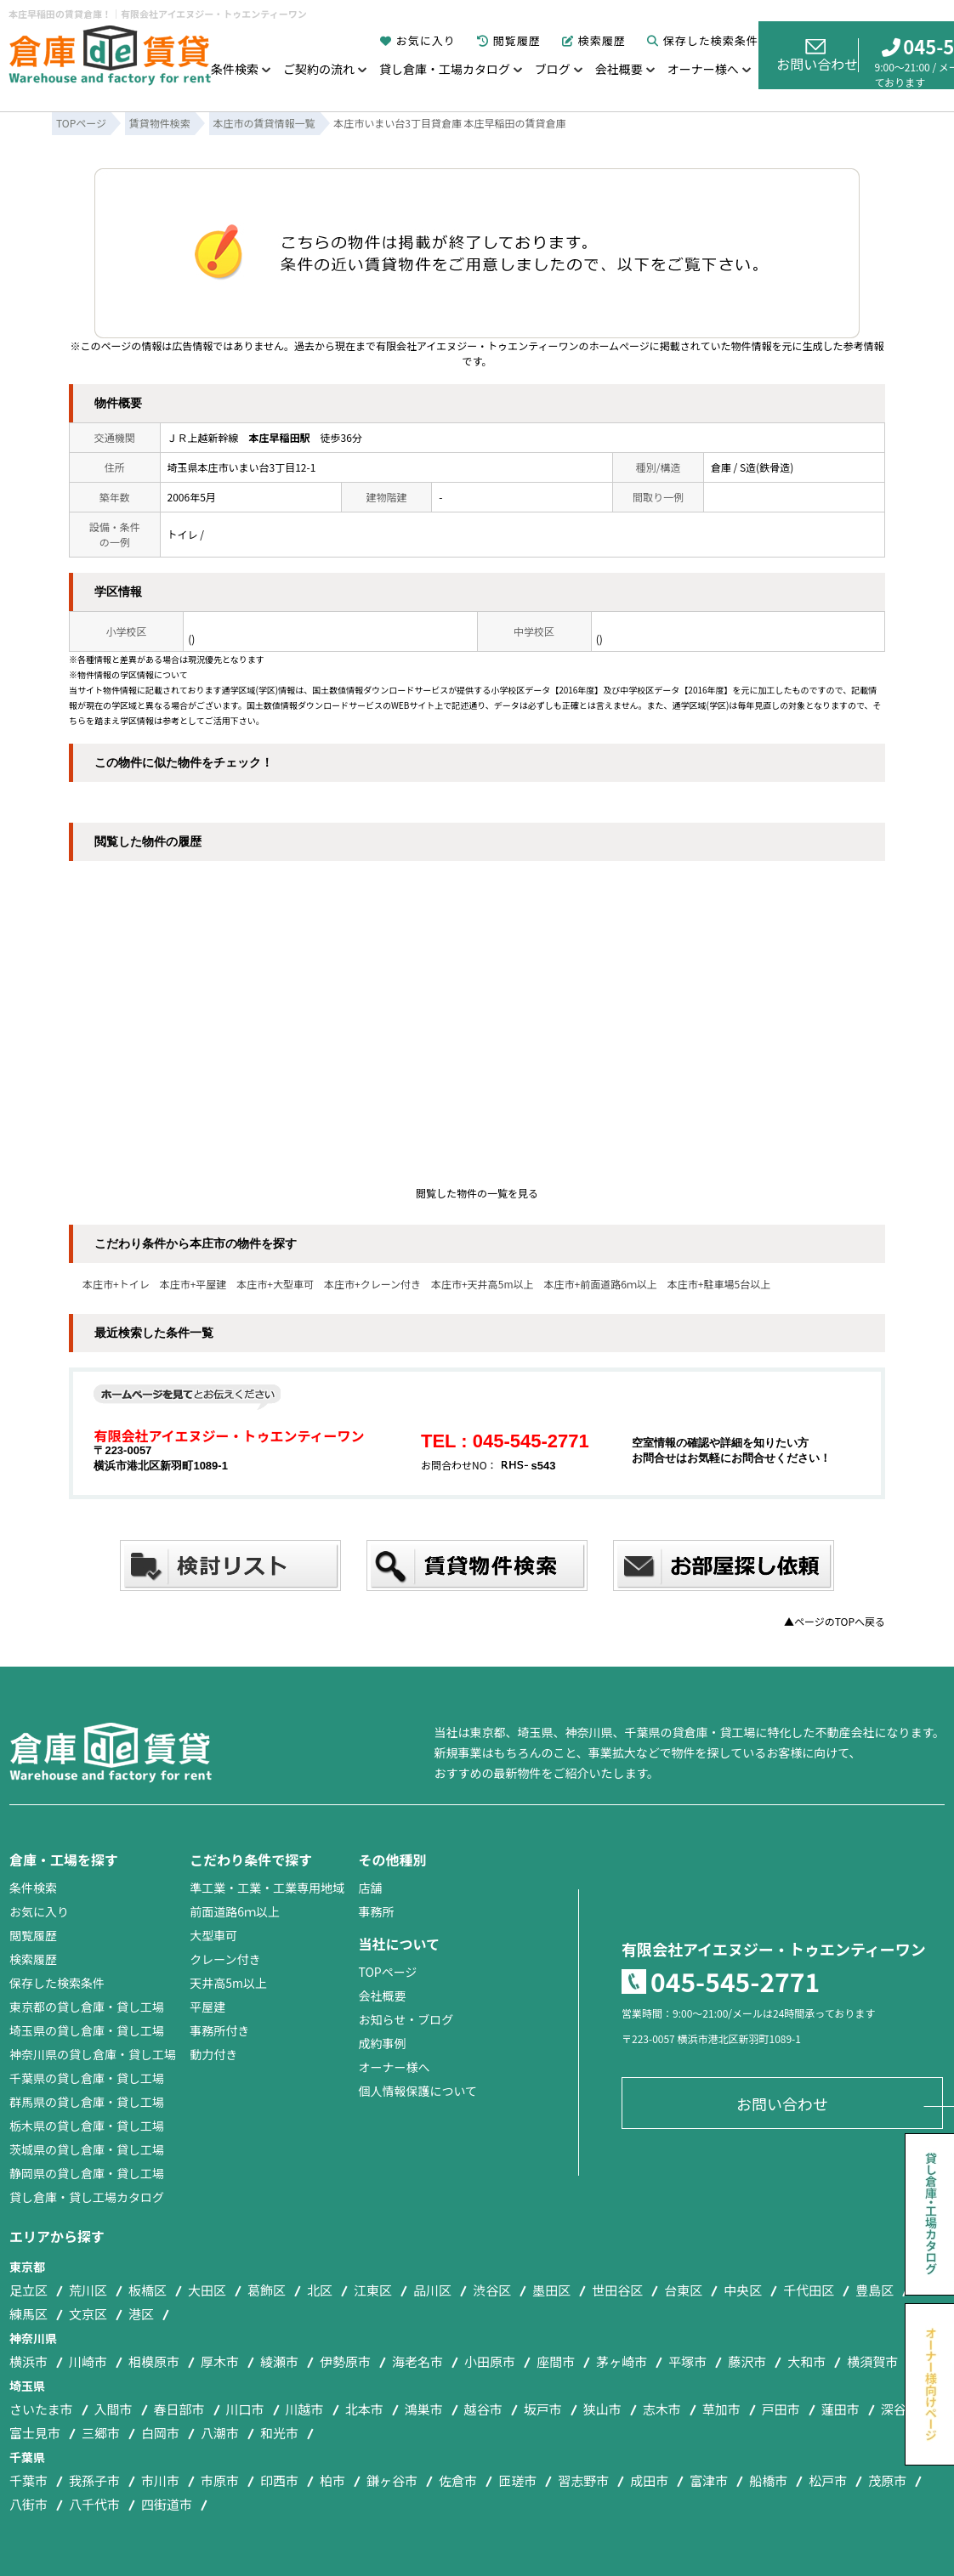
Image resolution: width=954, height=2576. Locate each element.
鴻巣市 (424, 2409)
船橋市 (768, 2480)
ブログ (553, 68)
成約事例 (382, 2043)
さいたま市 (41, 2409)
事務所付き (219, 2030)
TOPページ (387, 1971)
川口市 (245, 2409)
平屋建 (207, 2006)
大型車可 (213, 1935)
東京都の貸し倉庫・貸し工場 (86, 2006)
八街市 (28, 2504)
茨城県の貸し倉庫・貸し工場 (86, 2149)
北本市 (364, 2409)
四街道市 (166, 2504)
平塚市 (687, 2361)
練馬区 (28, 2314)
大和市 (806, 2361)
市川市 (160, 2480)
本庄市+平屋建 (193, 1284)
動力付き (213, 2054)
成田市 (649, 2480)
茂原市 (887, 2480)
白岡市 (160, 2433)
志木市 (662, 2409)
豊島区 (874, 2290)
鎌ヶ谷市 (391, 2480)
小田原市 (489, 2361)
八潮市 (220, 2433)
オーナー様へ (703, 68)
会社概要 (619, 68)
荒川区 (88, 2290)
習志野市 (583, 2480)
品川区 (432, 2290)
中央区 (743, 2290)
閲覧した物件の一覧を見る (477, 1193)
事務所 (376, 1911)
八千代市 (94, 2504)
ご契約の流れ (319, 68)
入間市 (113, 2409)
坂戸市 (543, 2409)
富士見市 (34, 2433)
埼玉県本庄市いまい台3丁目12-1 (242, 467)
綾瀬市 (279, 2361)
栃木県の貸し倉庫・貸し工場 (86, 2125)
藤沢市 (747, 2361)
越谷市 (483, 2409)
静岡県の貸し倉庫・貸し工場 (86, 2173)
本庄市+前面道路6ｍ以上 (600, 1284)
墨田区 (551, 2290)
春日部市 (179, 2409)
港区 (141, 2314)
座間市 (556, 2361)
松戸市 (828, 2480)
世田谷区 (617, 2290)
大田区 (207, 2290)
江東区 (373, 2290)
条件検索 (234, 68)
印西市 (279, 2480)
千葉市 (28, 2480)
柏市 (332, 2480)
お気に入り (418, 40)
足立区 (28, 2290)
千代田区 (808, 2290)
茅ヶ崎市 (621, 2361)
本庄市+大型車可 (275, 1284)
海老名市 (417, 2361)
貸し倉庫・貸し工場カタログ (86, 2196)
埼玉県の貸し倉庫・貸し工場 (86, 2030)
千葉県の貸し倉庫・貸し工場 (86, 2077)
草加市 (721, 2409)
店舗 (370, 1887)
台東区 (683, 2290)
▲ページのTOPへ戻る (834, 1621)
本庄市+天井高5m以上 (482, 1284)
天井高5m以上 (228, 1982)
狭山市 (602, 2409)
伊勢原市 (345, 2361)
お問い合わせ (817, 55)
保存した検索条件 (702, 40)
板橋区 (147, 2290)
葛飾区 (266, 2290)
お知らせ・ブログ (405, 2019)
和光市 (279, 2433)
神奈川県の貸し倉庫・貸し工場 (92, 2054)
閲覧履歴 (509, 40)
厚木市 (220, 2361)
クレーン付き (225, 1958)
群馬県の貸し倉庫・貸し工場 (86, 2101)
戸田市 (781, 2409)
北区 (319, 2290)
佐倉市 (458, 2480)
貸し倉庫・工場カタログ (444, 68)
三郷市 (101, 2433)
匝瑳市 (517, 2480)
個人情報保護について (417, 2090)
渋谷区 (492, 2290)
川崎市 (88, 2361)
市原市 (220, 2480)
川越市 (305, 2409)
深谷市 (900, 2409)
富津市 (709, 2480)
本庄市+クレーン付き (372, 1284)
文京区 (88, 2314)
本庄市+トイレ (116, 1284)
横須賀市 (872, 2361)
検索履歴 (594, 40)
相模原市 (153, 2361)
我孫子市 (94, 2480)
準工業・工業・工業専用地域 (267, 1887)
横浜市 (28, 2361)
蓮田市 (840, 2409)
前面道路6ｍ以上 (235, 1911)
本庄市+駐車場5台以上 (718, 1284)
